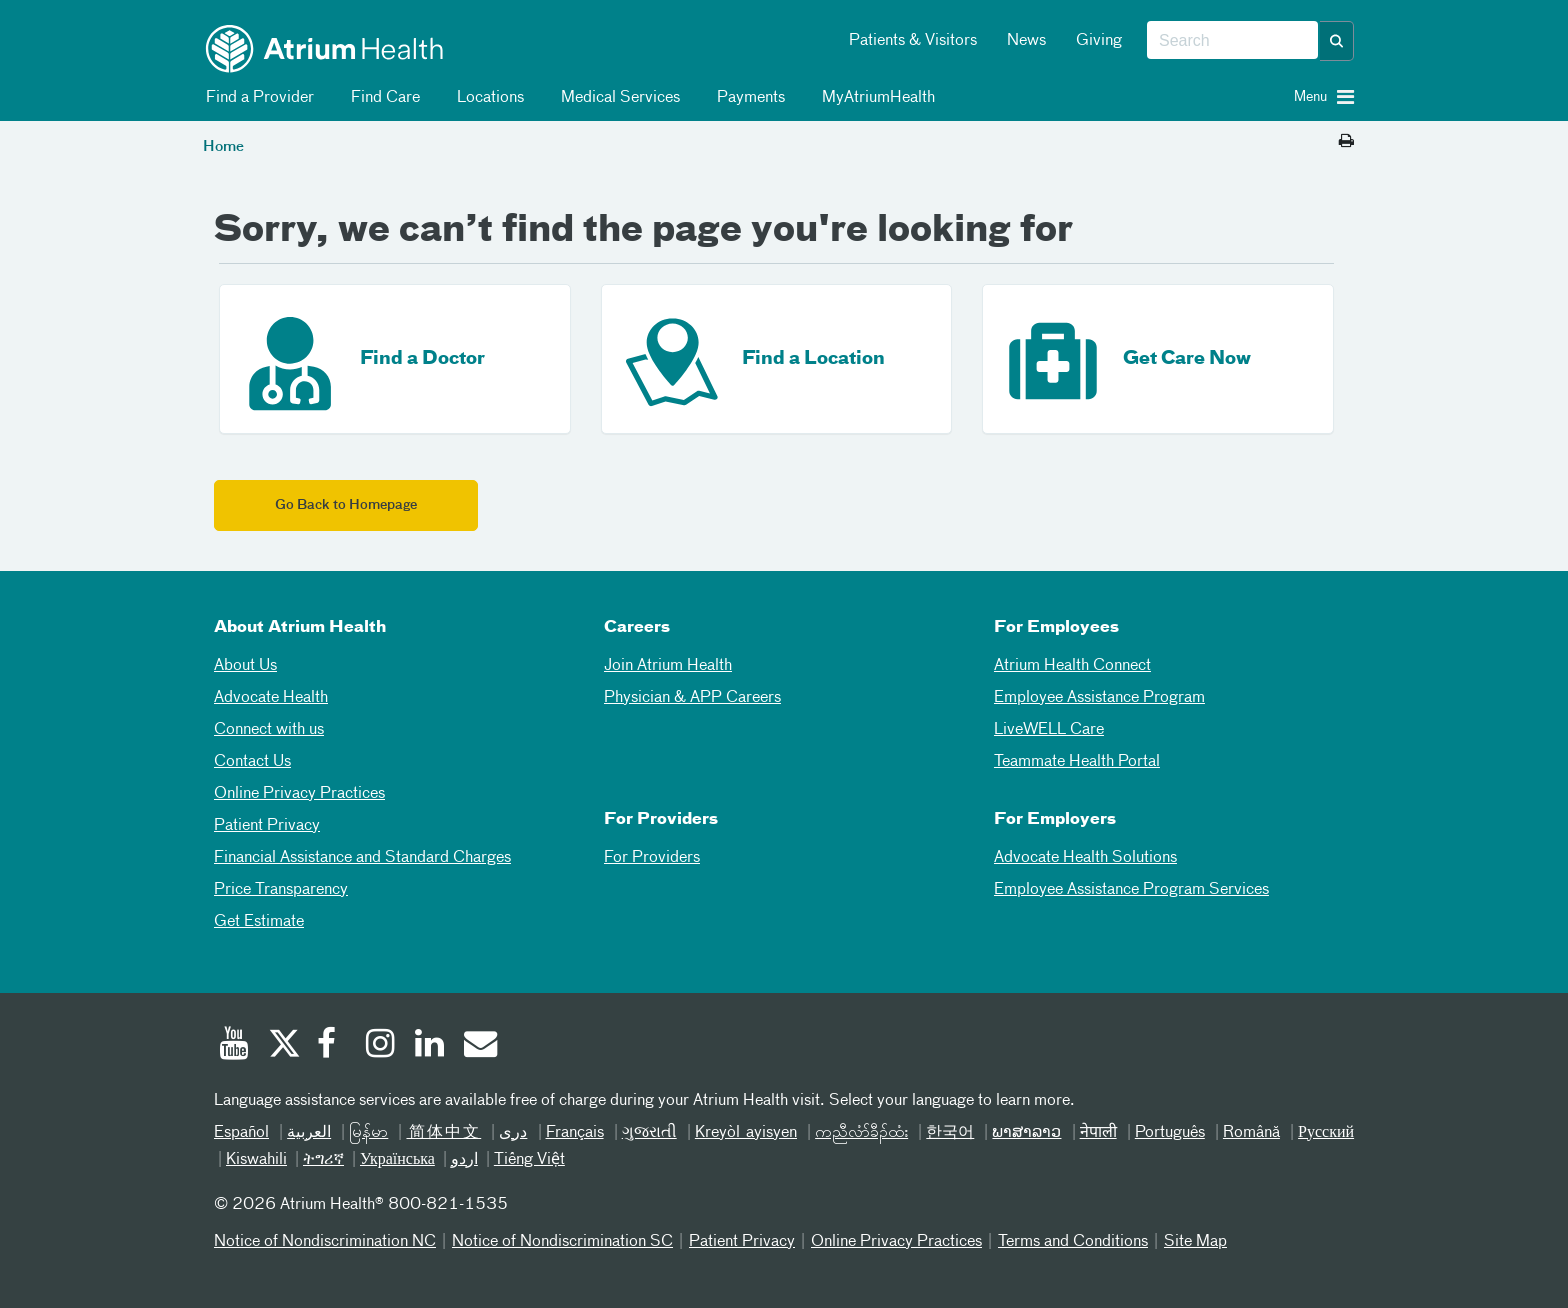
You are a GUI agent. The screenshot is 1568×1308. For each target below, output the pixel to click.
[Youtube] (234, 1046)
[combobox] (1232, 41)
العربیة (309, 1133)
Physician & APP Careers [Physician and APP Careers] (692, 698)
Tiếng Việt (529, 1160)
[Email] (479, 1046)
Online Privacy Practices (299, 794)
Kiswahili (256, 1160)
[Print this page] (1346, 142)
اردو (464, 1160)
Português (1170, 1133)
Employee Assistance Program (1099, 698)
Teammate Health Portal (1077, 762)
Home (223, 147)
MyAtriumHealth (875, 98)
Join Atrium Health (668, 666)
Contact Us (252, 762)
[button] (1337, 41)
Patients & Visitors (913, 41)
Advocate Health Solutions (1085, 858)
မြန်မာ (368, 1133)
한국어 (950, 1133)
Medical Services (617, 98)
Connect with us (269, 730)
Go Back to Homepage (346, 505)
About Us (245, 666)
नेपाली (1098, 1133)
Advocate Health (271, 698)
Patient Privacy (267, 826)
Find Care (382, 98)
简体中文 (443, 1133)
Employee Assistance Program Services (1131, 890)
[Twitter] (283, 1046)
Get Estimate (259, 922)
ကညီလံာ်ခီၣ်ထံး (861, 1133)
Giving (1099, 41)
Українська (397, 1160)
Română (1251, 1133)
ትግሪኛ (323, 1160)
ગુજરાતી (649, 1133)
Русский (1326, 1133)
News (1026, 41)
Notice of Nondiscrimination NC (325, 1242)
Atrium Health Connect (1072, 666)
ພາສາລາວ (1026, 1133)
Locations (487, 98)
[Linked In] (430, 1046)
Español (241, 1133)
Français (575, 1133)
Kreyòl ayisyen (746, 1133)
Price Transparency (281, 890)
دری (513, 1133)
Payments (747, 98)
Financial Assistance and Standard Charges (362, 858)
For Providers (652, 858)
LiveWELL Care (1049, 730)
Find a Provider (256, 98)
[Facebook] (332, 1046)
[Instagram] (381, 1046)
